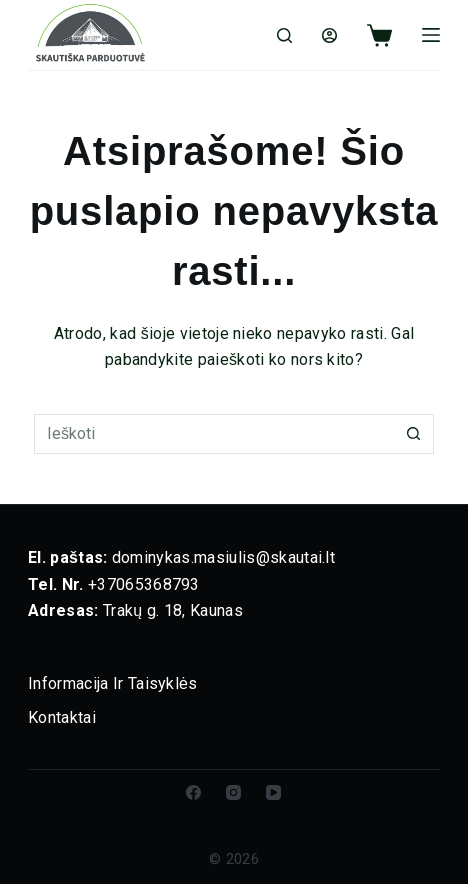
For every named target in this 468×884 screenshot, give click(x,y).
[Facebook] (193, 792)
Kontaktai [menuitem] (62, 717)
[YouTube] (273, 792)
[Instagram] (233, 792)
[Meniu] (431, 35)
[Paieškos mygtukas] (414, 434)
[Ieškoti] (284, 35)
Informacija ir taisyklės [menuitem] (113, 683)
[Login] (329, 35)
